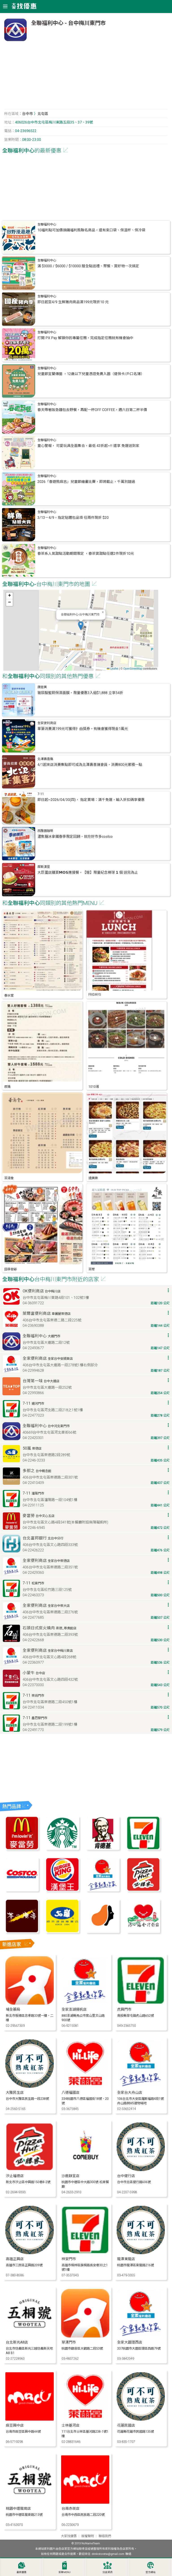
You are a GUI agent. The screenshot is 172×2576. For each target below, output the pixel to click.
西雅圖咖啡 (45, 831)
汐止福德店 (15, 2176)
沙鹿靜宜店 (71, 2176)
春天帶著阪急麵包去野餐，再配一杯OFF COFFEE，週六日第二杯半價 (92, 410)
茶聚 (91, 1269)
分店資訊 (107, 2572)
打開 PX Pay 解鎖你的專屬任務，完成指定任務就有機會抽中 (85, 338)
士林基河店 (71, 2425)
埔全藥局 (13, 2009)
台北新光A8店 (17, 2342)
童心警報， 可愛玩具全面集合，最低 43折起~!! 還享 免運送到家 (88, 446)
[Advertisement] (86, 76)
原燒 (7, 1087)
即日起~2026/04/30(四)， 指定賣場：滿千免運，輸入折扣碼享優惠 (91, 800)
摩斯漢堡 (43, 867)
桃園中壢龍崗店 (18, 2508)
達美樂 (93, 1178)
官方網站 (150, 2572)
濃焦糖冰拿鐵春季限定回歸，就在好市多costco (75, 836)
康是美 (42, 687)
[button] (81, 625)
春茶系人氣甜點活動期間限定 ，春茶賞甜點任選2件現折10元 (85, 553)
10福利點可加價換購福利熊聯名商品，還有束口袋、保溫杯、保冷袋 (91, 230)
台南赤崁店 (71, 2508)
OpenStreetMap (132, 668)
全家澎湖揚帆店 (74, 2009)
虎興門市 (124, 2009)
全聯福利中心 (46, 224)
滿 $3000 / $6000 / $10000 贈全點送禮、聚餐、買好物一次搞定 (88, 266)
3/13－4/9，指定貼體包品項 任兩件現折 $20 (73, 517)
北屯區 (42, 114)
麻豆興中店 (15, 2425)
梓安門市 (69, 2259)
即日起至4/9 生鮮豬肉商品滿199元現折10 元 (73, 302)
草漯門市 (69, 2342)
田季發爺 (10, 1269)
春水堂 (9, 995)
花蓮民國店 (126, 2425)
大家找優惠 (69, 2536)
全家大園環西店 (129, 2342)
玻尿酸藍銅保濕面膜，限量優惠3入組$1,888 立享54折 (80, 693)
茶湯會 (9, 1178)
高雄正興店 (15, 2259)
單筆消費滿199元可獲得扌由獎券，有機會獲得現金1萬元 (82, 729)
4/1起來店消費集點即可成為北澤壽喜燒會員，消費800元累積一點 (89, 765)
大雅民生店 (15, 2092)
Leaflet (112, 668)
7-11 (40, 794)
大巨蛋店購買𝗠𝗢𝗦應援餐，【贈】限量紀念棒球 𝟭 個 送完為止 (87, 872)
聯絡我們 (105, 2536)
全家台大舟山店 (129, 2092)
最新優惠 (21, 2572)
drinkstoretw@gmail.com (108, 2554)
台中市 (27, 114)
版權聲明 (87, 2536)
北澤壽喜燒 (45, 759)
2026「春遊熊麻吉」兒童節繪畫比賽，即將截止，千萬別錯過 (86, 482)
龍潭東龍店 (126, 2259)
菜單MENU (64, 2572)
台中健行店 (126, 2176)
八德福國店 (71, 2092)
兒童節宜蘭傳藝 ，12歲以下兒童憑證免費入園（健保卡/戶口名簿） (90, 374)
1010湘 (93, 1087)
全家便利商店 (46, 723)
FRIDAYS (94, 995)
